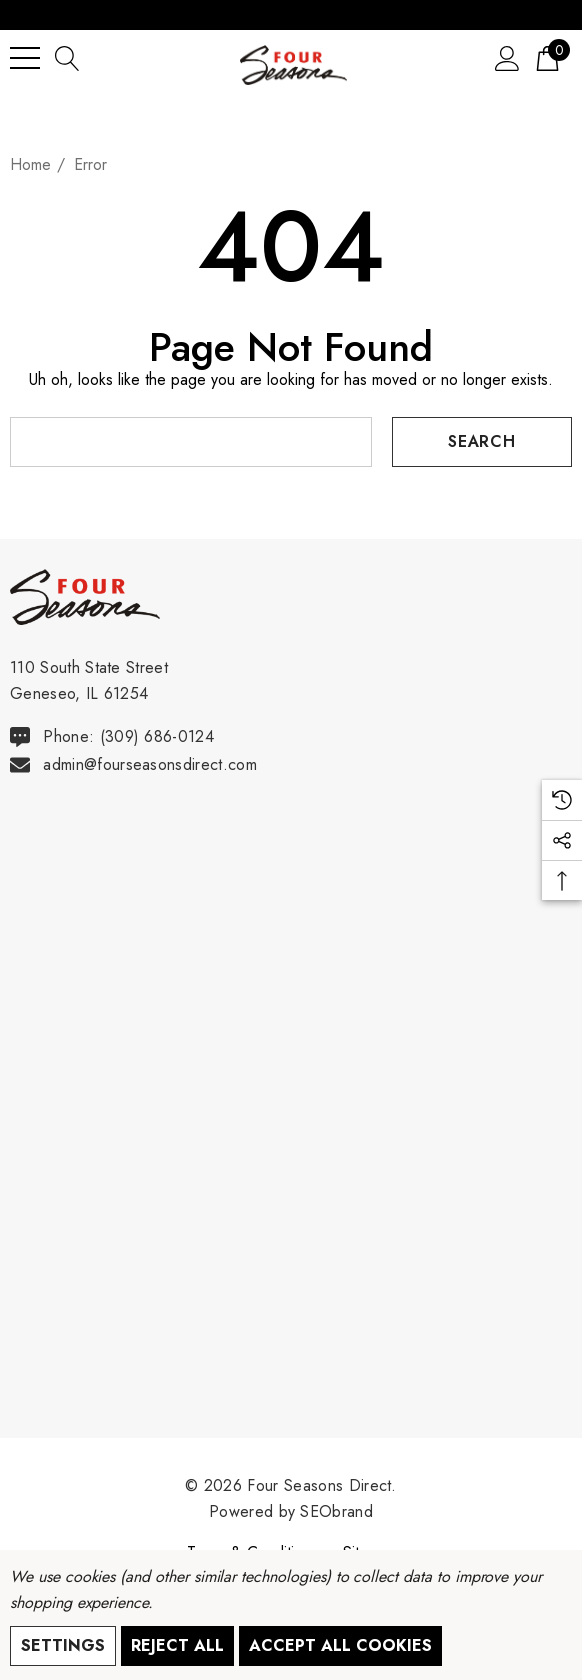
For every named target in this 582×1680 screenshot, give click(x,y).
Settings (63, 1645)
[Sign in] (507, 57)
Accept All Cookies (340, 1645)
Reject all (177, 1645)
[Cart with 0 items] (547, 57)
